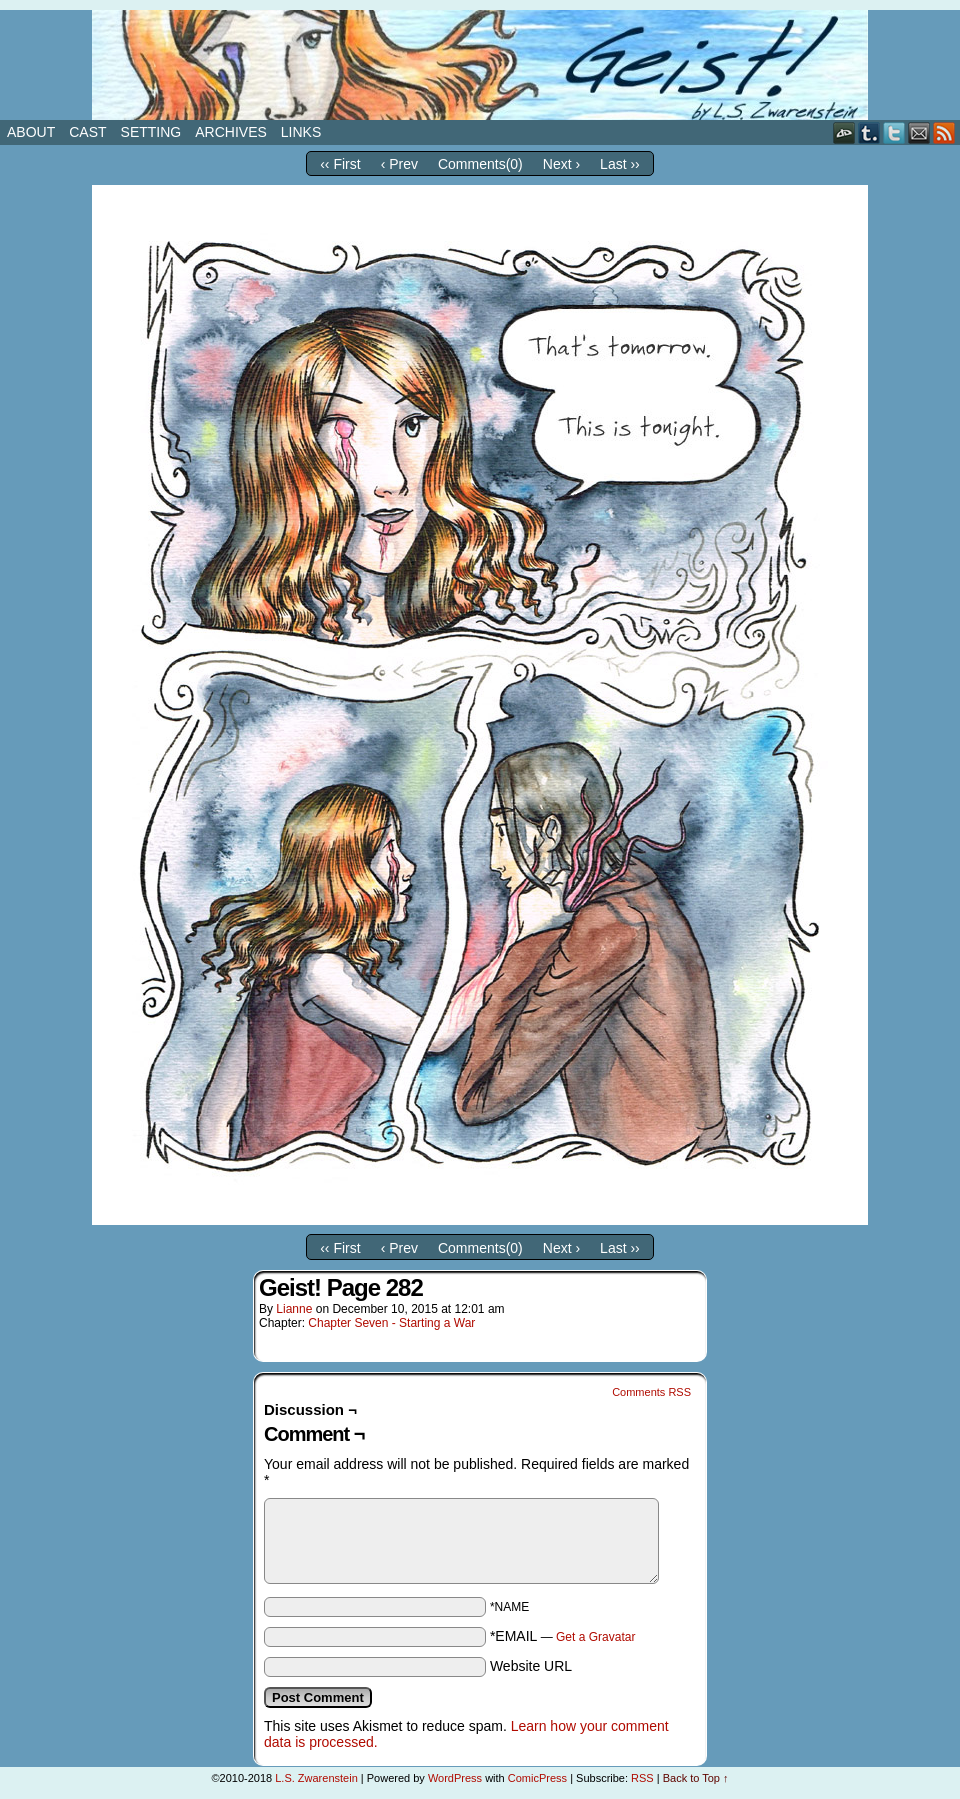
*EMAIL (563, 1636)
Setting (151, 132)
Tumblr (869, 132)
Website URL (531, 1666)
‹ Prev (399, 164)
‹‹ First (340, 164)
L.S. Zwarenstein (316, 1778)
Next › (561, 164)
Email (919, 132)
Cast (87, 132)
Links (301, 132)
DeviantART (844, 132)
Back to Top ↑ (696, 1778)
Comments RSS (651, 1392)
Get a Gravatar (595, 1637)
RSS (944, 132)
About (31, 132)
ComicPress (537, 1778)
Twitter (894, 132)
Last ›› (620, 164)
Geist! (480, 65)
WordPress (455, 1778)
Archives (231, 132)
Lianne (294, 1309)
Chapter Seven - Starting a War (391, 1323)
